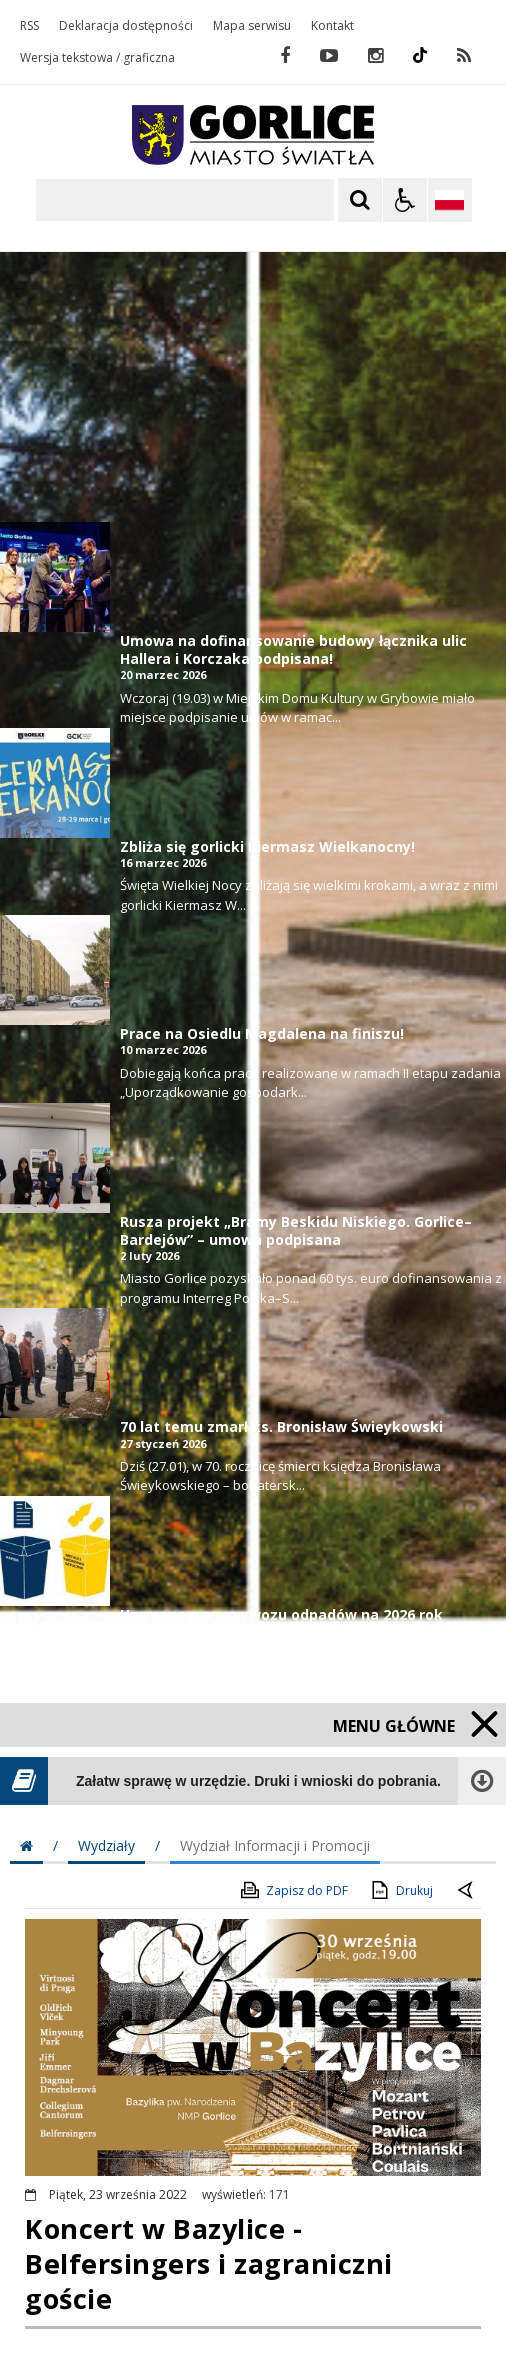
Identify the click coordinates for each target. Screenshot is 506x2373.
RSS (29, 26)
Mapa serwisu (252, 26)
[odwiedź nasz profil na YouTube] (329, 56)
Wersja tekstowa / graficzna (97, 58)
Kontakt (332, 26)
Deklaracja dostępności (126, 26)
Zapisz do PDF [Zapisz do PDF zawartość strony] (293, 1890)
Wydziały (106, 1845)
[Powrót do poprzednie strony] (467, 1891)
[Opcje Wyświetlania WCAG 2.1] (405, 200)
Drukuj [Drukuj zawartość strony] (400, 1890)
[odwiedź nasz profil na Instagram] (375, 56)
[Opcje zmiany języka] (450, 200)
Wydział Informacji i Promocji (275, 1845)
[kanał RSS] (464, 56)
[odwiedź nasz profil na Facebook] (285, 56)
